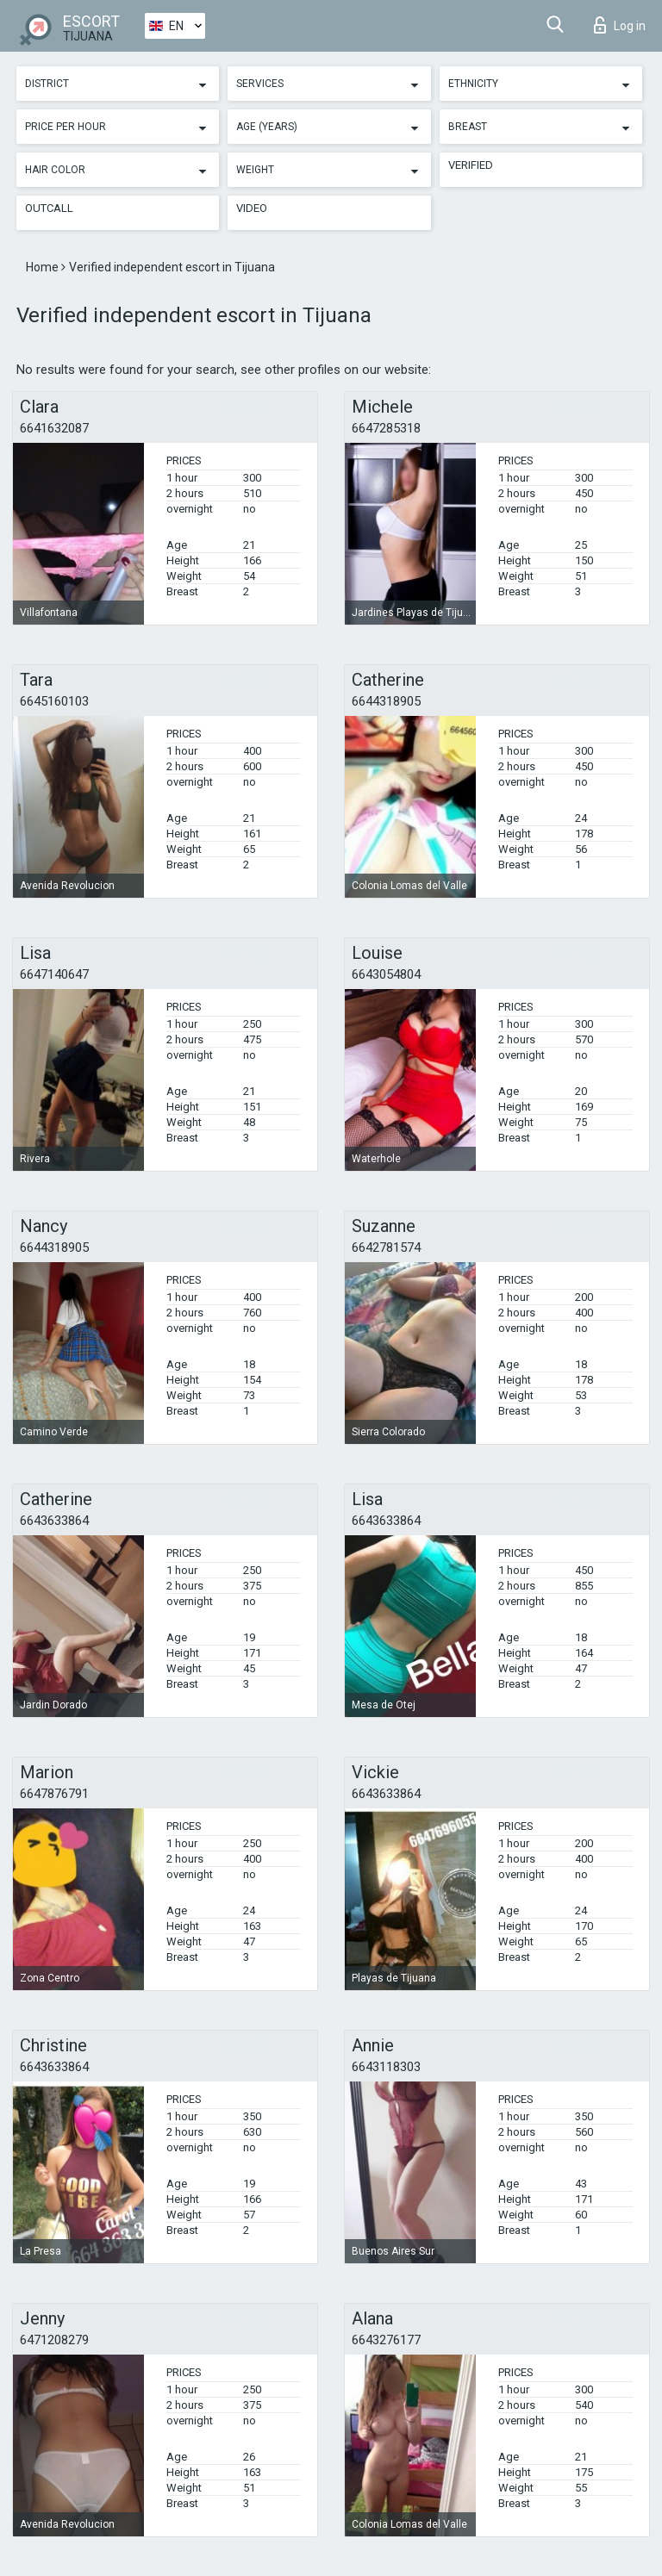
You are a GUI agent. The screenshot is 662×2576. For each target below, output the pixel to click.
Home (43, 267)
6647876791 (54, 1793)
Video (251, 208)
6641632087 (54, 428)
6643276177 (386, 2340)
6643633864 (54, 1520)
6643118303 (386, 2067)
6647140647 (54, 974)
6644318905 (386, 701)
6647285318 (386, 428)
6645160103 (54, 701)
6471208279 (54, 2340)
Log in (620, 25)
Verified (470, 165)
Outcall (49, 208)
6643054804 (386, 974)
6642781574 (386, 1247)
